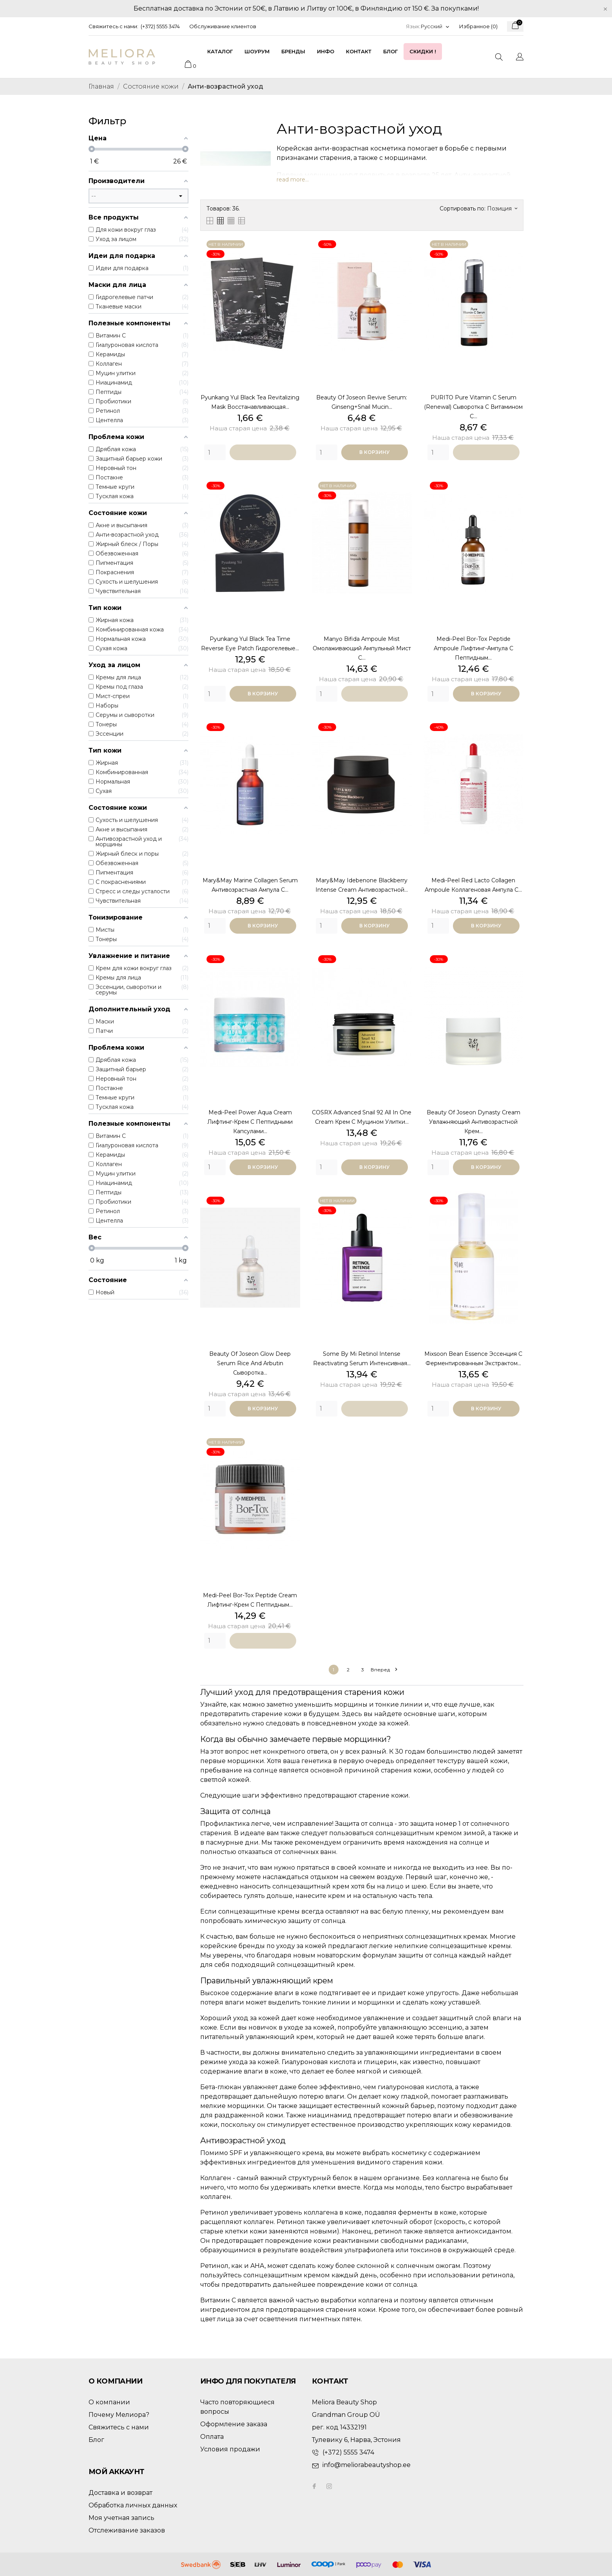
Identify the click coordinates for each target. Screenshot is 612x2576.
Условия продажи (230, 2449)
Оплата (212, 2436)
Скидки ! (422, 51)
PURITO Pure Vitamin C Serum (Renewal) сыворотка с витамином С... (473, 407)
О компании (109, 2402)
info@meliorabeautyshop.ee (366, 2465)
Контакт (358, 51)
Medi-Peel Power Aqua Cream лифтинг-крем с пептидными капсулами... (250, 1122)
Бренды (293, 51)
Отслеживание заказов (127, 2530)
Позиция (502, 208)
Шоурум (257, 51)
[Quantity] (215, 452)
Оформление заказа (233, 2424)
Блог (390, 51)
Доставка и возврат (120, 2492)
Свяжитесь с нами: (113, 26)
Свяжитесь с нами (119, 2427)
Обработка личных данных (133, 2505)
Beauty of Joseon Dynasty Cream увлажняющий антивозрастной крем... (473, 1122)
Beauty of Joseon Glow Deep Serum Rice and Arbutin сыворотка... (250, 1363)
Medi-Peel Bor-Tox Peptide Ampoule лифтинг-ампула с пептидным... (473, 648)
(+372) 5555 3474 (160, 26)
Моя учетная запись (121, 2518)
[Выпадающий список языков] (435, 26)
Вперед (384, 1670)
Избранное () (478, 26)
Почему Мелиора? (119, 2414)
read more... (293, 179)
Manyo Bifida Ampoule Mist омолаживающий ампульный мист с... (362, 648)
